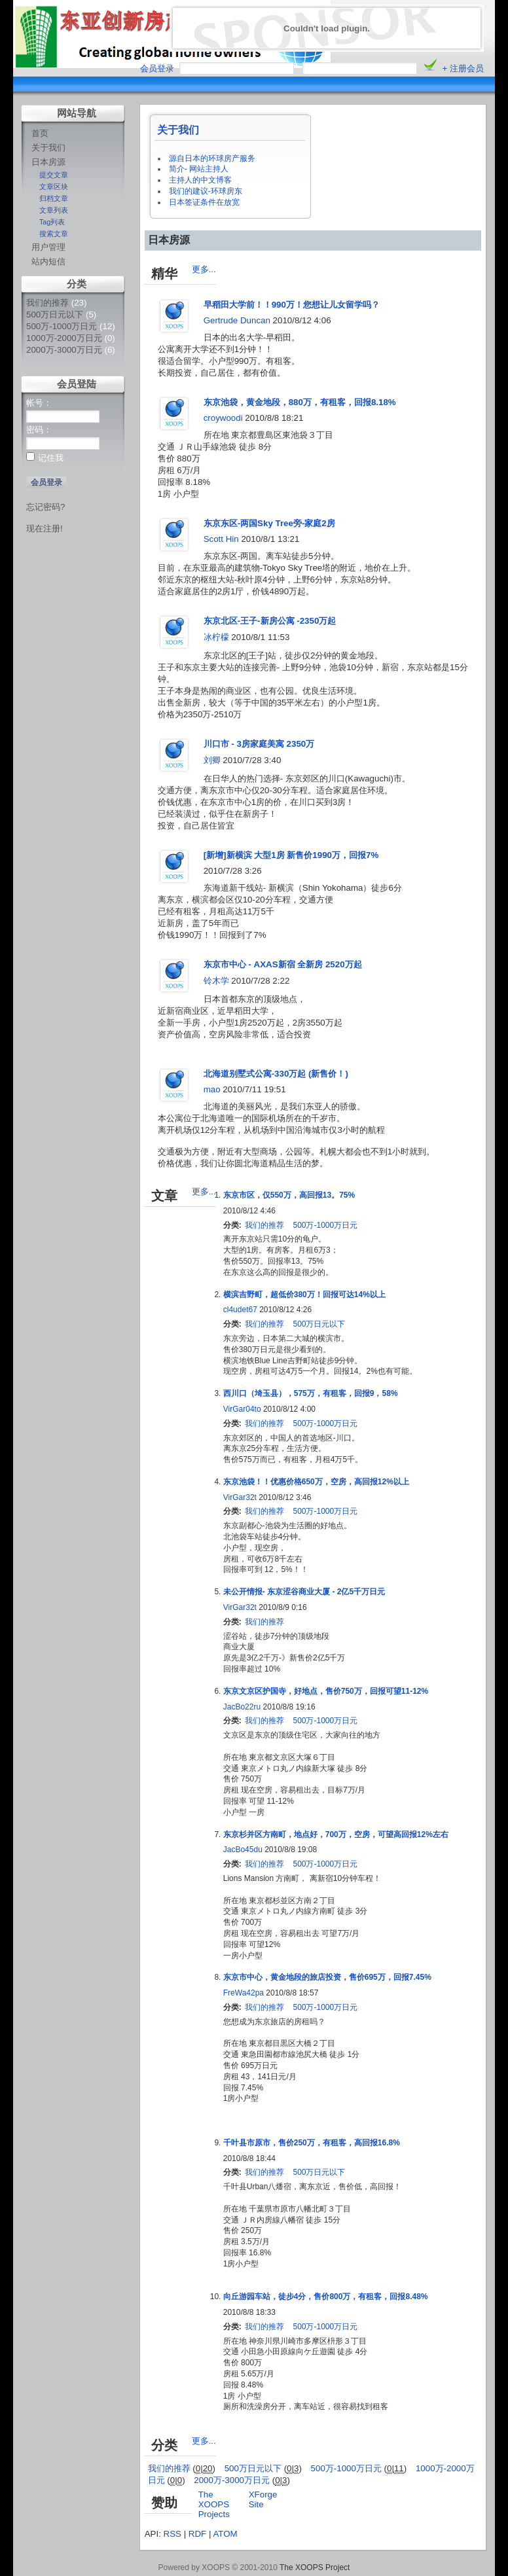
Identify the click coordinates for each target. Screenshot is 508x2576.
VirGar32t (240, 1497)
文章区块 (53, 186)
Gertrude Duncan (237, 320)
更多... (204, 269)
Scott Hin (221, 539)
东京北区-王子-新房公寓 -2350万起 (270, 621)
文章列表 (53, 210)
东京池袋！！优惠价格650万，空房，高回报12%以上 (316, 1481)
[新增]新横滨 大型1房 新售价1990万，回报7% (291, 855)
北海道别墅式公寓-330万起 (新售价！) (276, 1074)
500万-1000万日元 (61, 326)
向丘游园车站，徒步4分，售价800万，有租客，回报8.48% (325, 2296)
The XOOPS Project (315, 2567)
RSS (172, 2534)
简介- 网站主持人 (198, 168)
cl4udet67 (240, 1309)
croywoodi (223, 418)
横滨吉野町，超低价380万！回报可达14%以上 (304, 1294)
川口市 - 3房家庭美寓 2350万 (259, 744)
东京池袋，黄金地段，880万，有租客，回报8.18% (300, 402)
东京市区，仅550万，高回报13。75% (289, 1195)
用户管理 (48, 247)
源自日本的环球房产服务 (212, 158)
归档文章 (53, 198)
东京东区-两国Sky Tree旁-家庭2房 (269, 523)
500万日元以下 (54, 314)
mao (212, 1089)
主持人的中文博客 (200, 180)
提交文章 (53, 175)
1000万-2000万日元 (64, 338)
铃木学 (216, 981)
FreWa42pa (243, 1992)
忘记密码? (45, 507)
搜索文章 (53, 234)
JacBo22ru (242, 1706)
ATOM (225, 2534)
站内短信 (48, 261)
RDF (197, 2534)
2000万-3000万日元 (64, 350)
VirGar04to (242, 1409)
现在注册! (44, 528)
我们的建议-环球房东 (205, 191)
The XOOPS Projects (214, 2504)
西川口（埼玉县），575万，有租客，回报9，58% (310, 1393)
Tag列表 (52, 222)
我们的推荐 (47, 303)
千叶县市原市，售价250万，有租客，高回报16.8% (311, 2142)
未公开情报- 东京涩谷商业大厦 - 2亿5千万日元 (304, 1591)
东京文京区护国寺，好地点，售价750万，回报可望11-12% (325, 1691)
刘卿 (212, 760)
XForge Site (263, 2499)
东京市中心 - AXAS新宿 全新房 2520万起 (283, 964)
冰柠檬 (216, 637)
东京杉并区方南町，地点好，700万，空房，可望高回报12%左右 (335, 1834)
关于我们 (48, 147)
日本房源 (48, 162)
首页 (39, 133)
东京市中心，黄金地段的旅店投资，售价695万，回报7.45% (327, 1977)
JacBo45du (243, 1849)
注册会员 (467, 68)
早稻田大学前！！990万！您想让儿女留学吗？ (292, 305)
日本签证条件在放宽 (204, 202)
